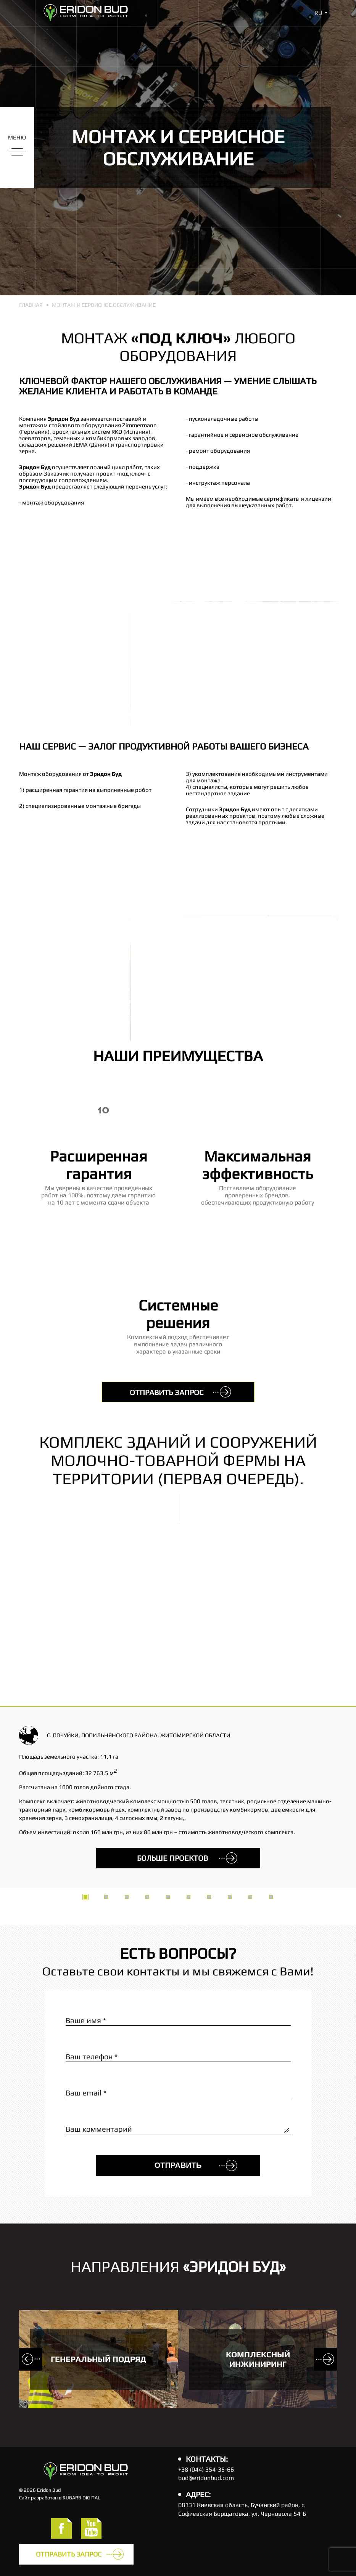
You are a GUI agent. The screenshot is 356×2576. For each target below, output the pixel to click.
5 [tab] (168, 1897)
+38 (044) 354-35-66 (206, 2469)
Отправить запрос (166, 1392)
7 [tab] (209, 1897)
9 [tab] (250, 1897)
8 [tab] (230, 1897)
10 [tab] (271, 1897)
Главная (31, 305)
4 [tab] (147, 1897)
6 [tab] (188, 1897)
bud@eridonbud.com (206, 2477)
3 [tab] (127, 1897)
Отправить (178, 2165)
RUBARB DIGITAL (81, 2498)
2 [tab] (106, 1897)
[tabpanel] (178, 1660)
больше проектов (172, 1858)
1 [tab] (85, 1897)
